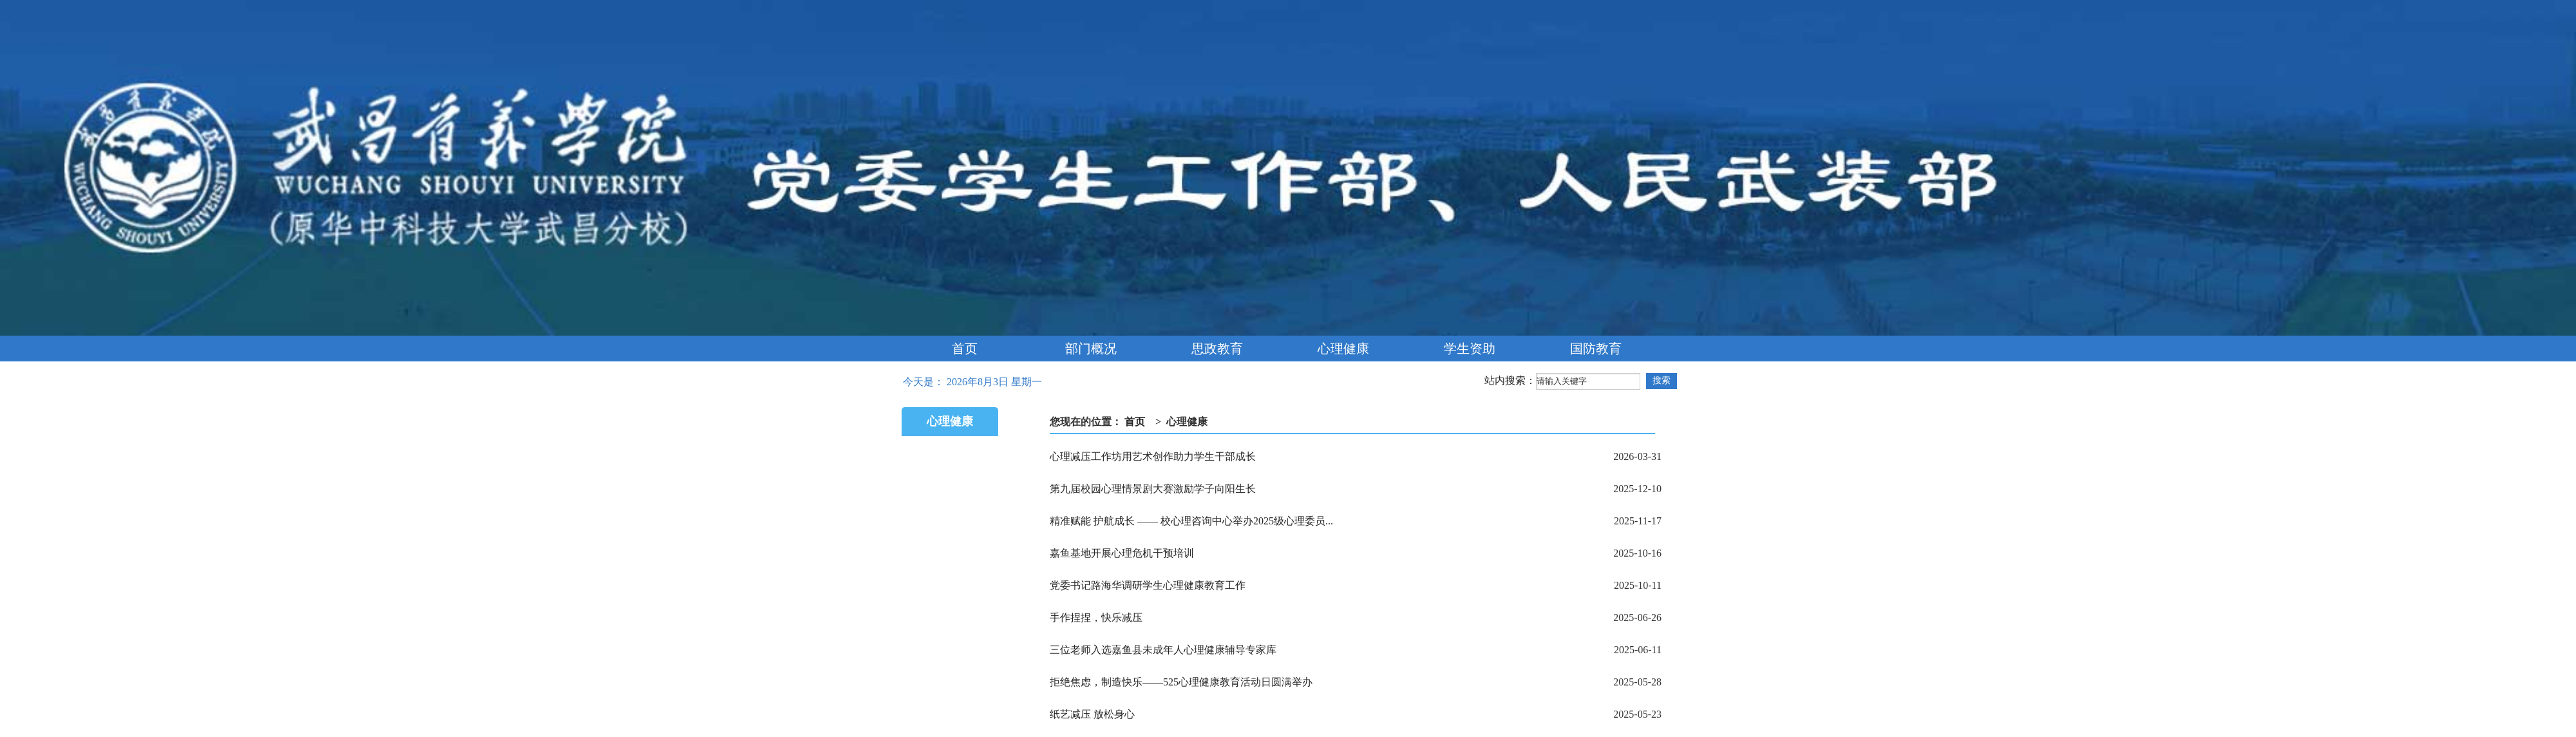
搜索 (1662, 380)
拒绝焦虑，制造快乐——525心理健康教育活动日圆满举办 (1181, 681)
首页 (965, 348)
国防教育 (1596, 348)
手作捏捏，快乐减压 (1096, 617)
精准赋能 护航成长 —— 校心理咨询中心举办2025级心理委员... (1191, 520)
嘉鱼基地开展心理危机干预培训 (1122, 553)
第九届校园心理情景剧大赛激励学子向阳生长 (1153, 488)
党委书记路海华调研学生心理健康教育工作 (1147, 585)
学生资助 (1469, 348)
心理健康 (1343, 348)
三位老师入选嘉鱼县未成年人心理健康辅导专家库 (1163, 649)
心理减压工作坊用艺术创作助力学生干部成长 (1153, 456)
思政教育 (1217, 348)
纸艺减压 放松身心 (1092, 714)
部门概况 (1091, 348)
